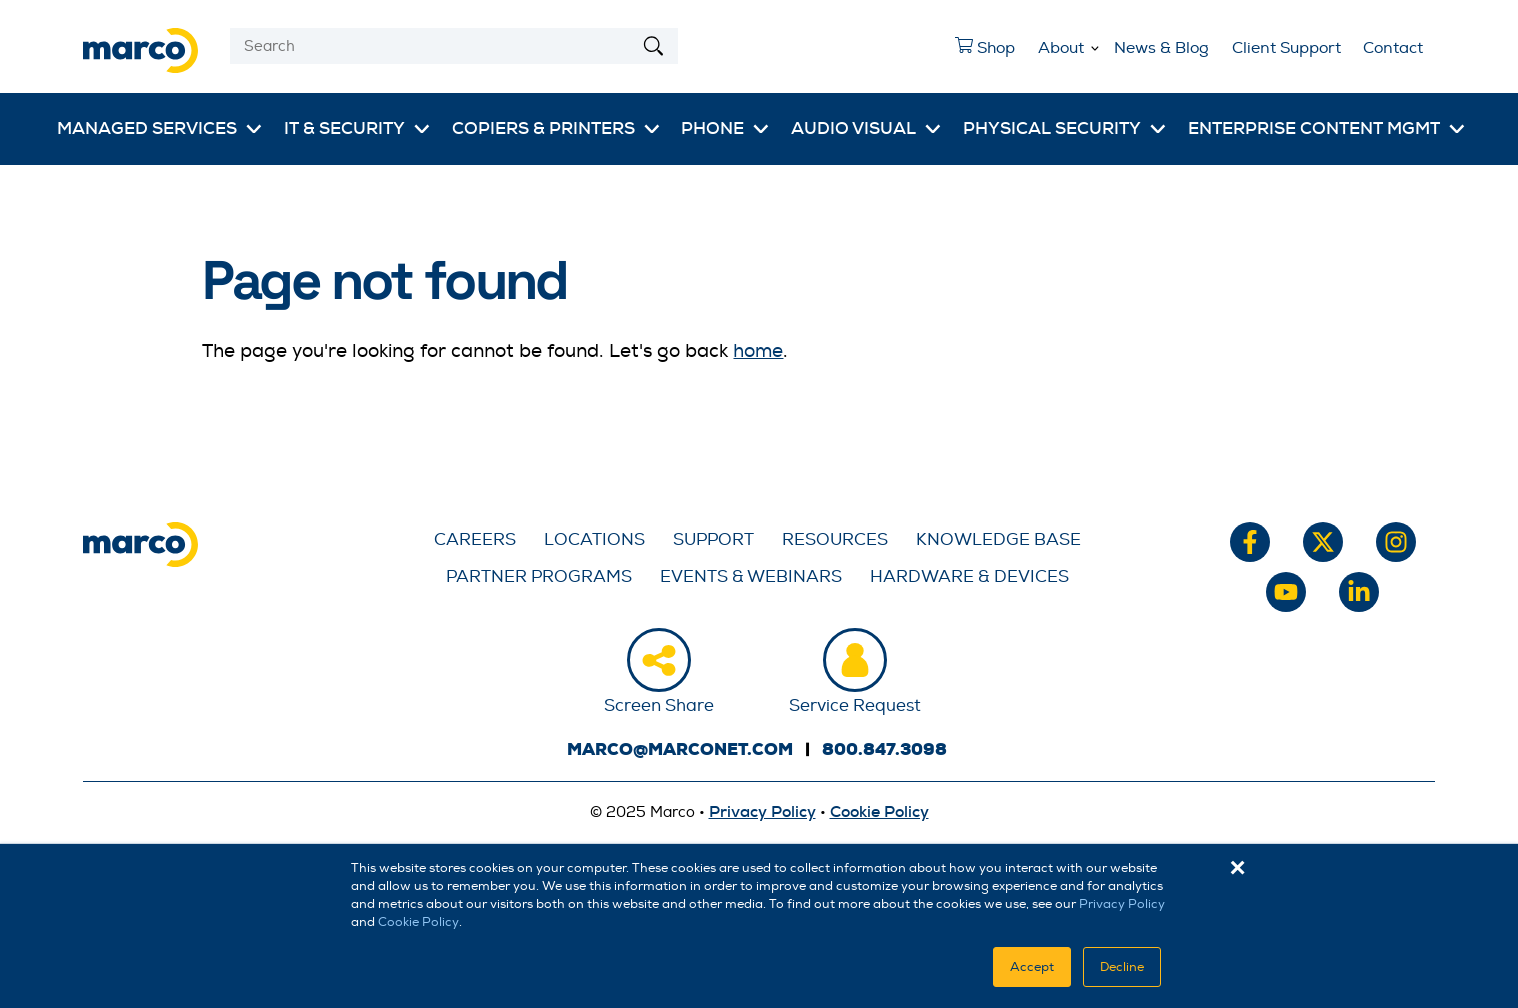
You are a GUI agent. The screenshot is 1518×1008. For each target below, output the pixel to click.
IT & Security (344, 128)
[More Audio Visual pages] (933, 129)
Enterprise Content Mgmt (1314, 128)
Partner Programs (539, 576)
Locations (594, 539)
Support (713, 539)
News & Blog (1161, 48)
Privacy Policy (1122, 904)
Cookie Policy (418, 922)
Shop (979, 53)
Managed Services (147, 128)
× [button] (1237, 868)
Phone (712, 128)
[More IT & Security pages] (422, 129)
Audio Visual (853, 128)
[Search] (454, 46)
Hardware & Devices (969, 576)
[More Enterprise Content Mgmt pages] (1457, 129)
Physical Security (1052, 128)
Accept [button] (1032, 967)
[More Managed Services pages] (254, 129)
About (1061, 48)
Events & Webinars (751, 576)
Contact (1393, 48)
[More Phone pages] (761, 129)
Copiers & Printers (543, 128)
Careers (475, 539)
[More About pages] (1095, 45)
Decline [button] (1122, 967)
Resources (835, 539)
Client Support (1286, 48)
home (758, 351)
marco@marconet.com (680, 749)
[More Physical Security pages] (1158, 129)
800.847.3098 (884, 749)
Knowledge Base (998, 539)
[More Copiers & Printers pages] (652, 129)
